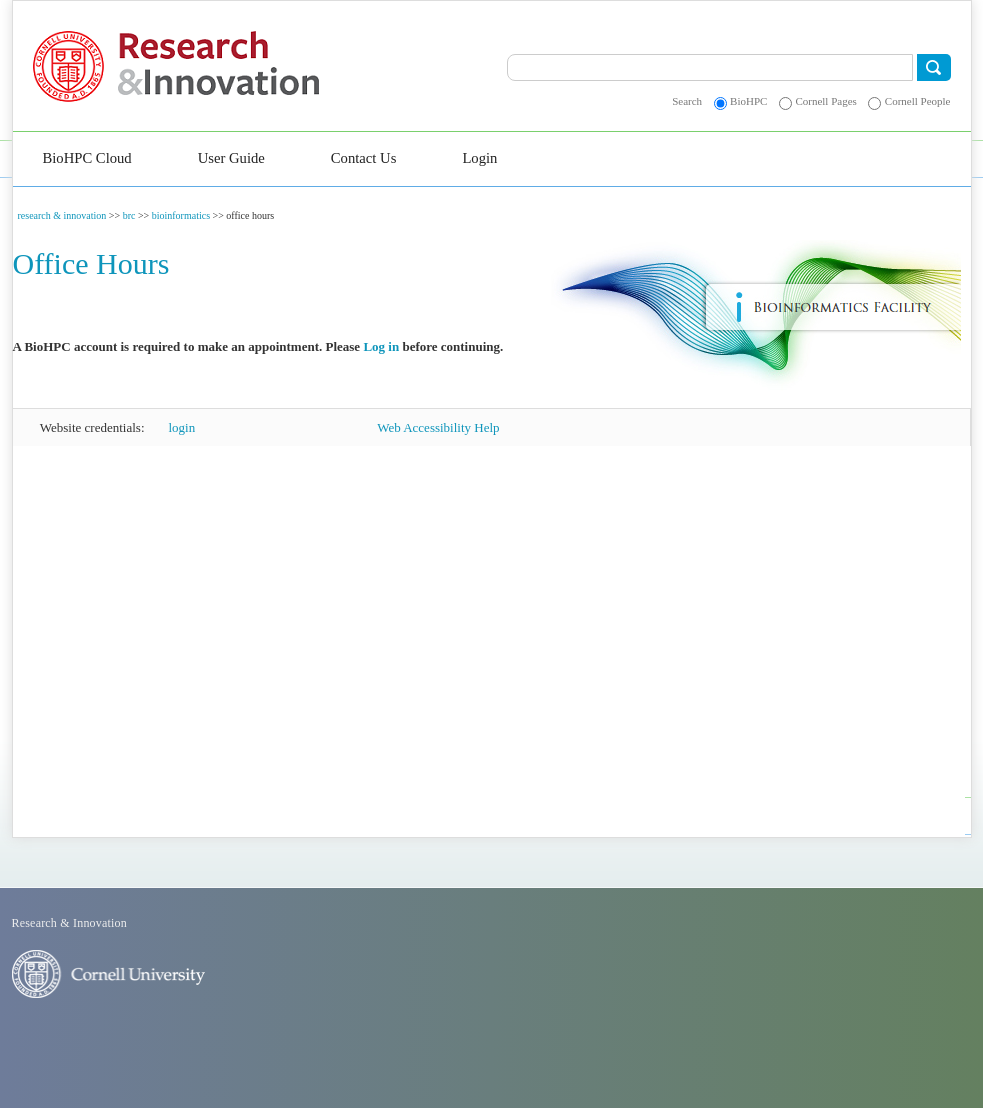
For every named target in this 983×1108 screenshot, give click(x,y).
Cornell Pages (825, 101)
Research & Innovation (263, 66)
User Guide (231, 158)
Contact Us (364, 158)
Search (687, 101)
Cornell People (918, 101)
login (182, 427)
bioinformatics (181, 215)
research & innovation (62, 215)
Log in (381, 346)
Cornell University (75, 66)
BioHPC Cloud (87, 158)
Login (479, 158)
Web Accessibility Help (438, 427)
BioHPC (748, 101)
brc (129, 215)
